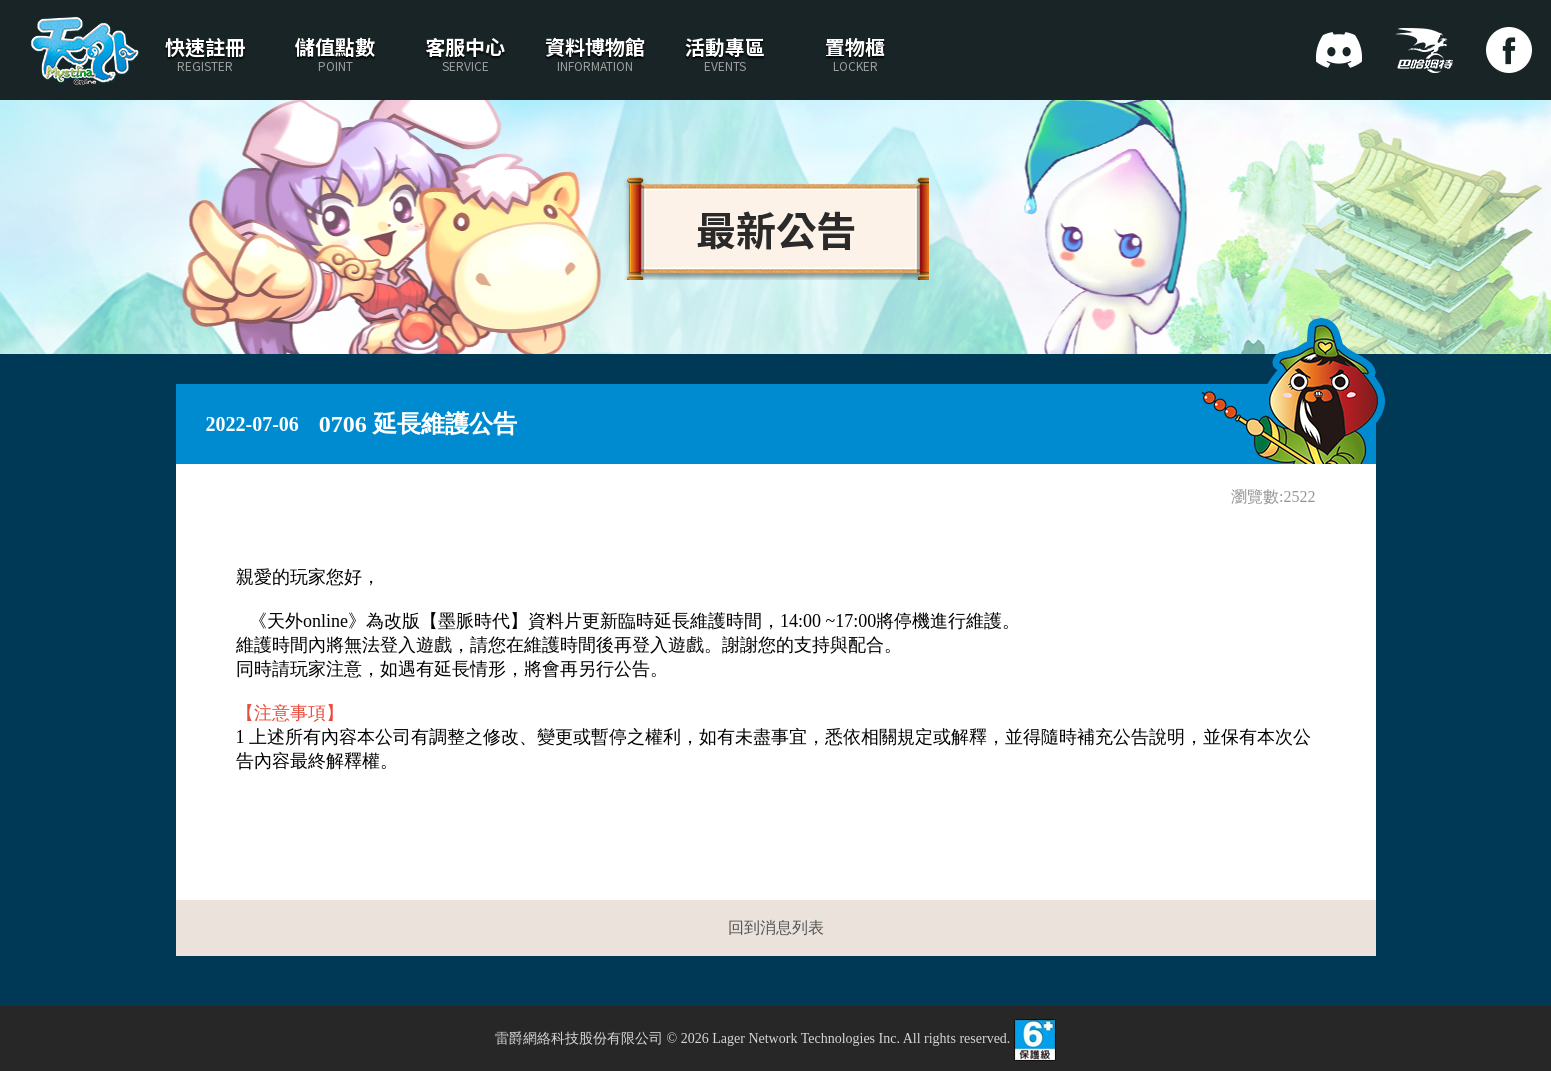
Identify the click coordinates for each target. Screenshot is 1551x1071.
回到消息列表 (776, 927)
